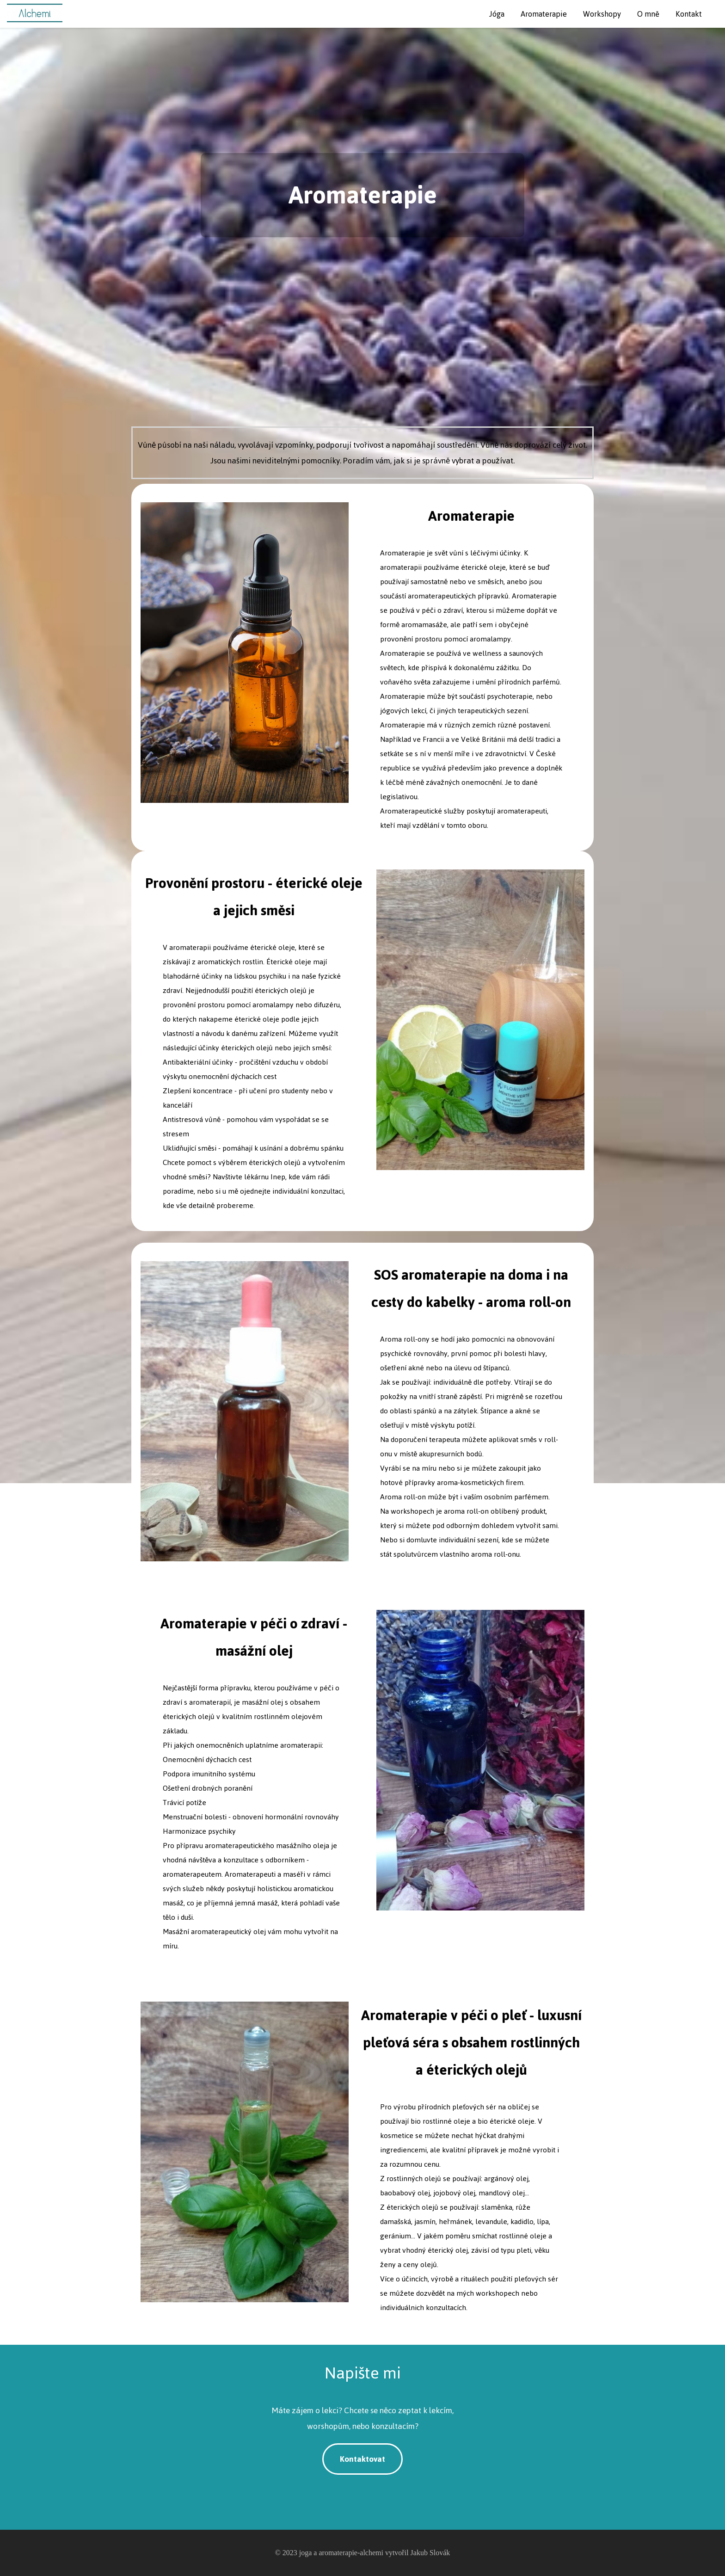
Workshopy (602, 13)
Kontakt (689, 13)
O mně (648, 13)
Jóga (496, 13)
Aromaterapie (544, 13)
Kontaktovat (362, 2459)
